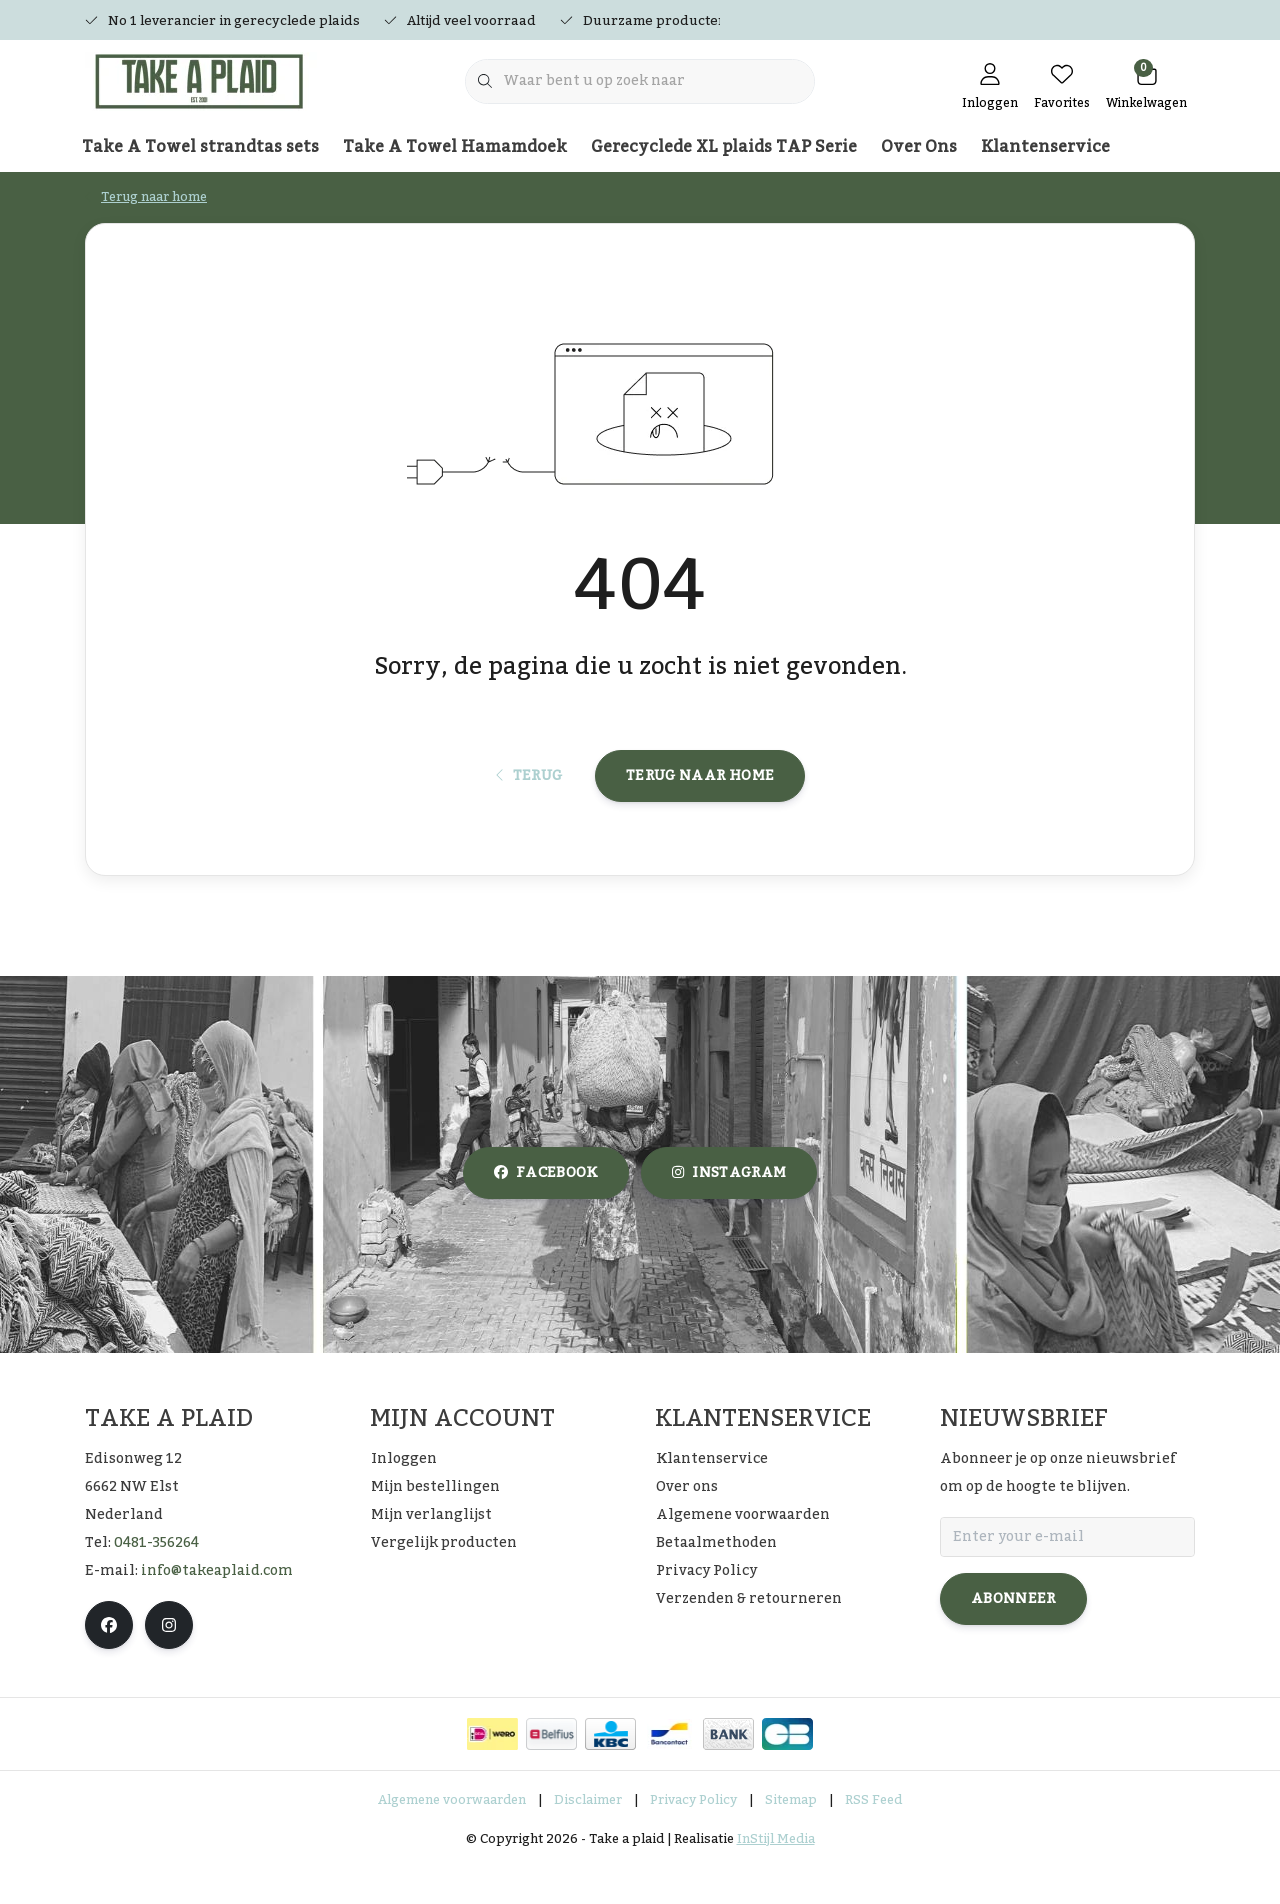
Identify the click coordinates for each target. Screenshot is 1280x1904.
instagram (729, 1211)
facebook (546, 1211)
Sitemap (791, 1838)
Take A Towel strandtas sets (200, 147)
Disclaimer (588, 1838)
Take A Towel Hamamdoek (455, 147)
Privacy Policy (693, 1838)
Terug (529, 807)
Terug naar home (700, 807)
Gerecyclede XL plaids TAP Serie (724, 147)
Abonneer (1013, 1637)
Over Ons (919, 147)
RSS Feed (873, 1838)
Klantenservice (1045, 147)
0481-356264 (156, 1581)
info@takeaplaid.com (217, 1609)
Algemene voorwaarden (452, 1838)
